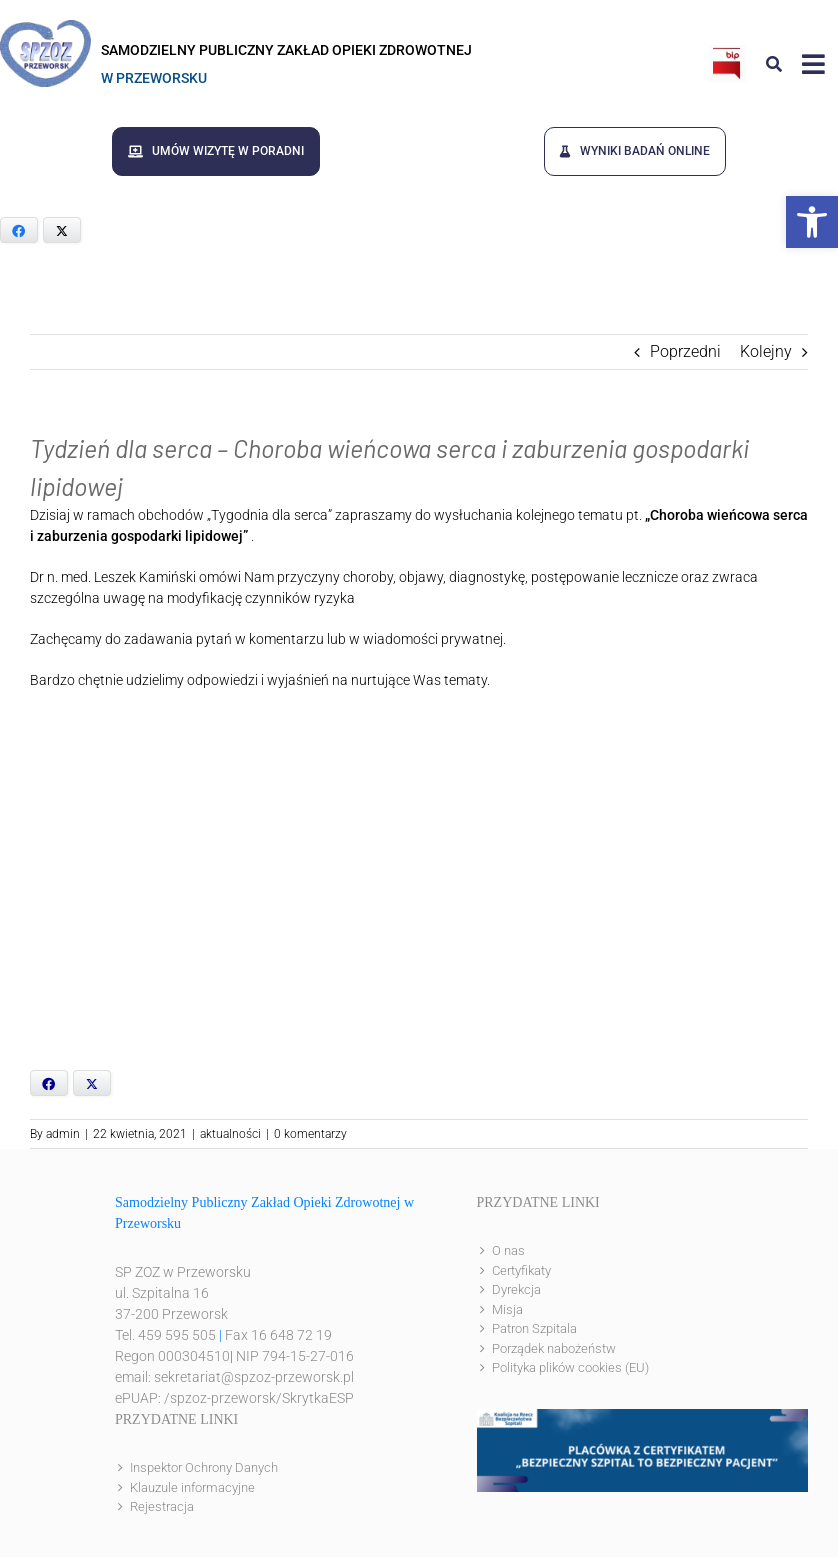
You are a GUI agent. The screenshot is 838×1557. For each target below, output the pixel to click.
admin (63, 1133)
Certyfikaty (521, 1268)
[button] (812, 222)
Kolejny (766, 350)
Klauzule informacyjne (192, 1485)
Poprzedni (685, 350)
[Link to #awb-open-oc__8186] (774, 64)
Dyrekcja (516, 1288)
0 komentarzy (310, 1133)
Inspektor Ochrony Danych (204, 1466)
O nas (508, 1249)
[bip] (727, 52)
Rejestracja (162, 1505)
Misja (507, 1307)
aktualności (230, 1133)
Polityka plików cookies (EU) (570, 1366)
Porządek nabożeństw (554, 1346)
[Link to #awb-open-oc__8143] (813, 64)
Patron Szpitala (534, 1327)
